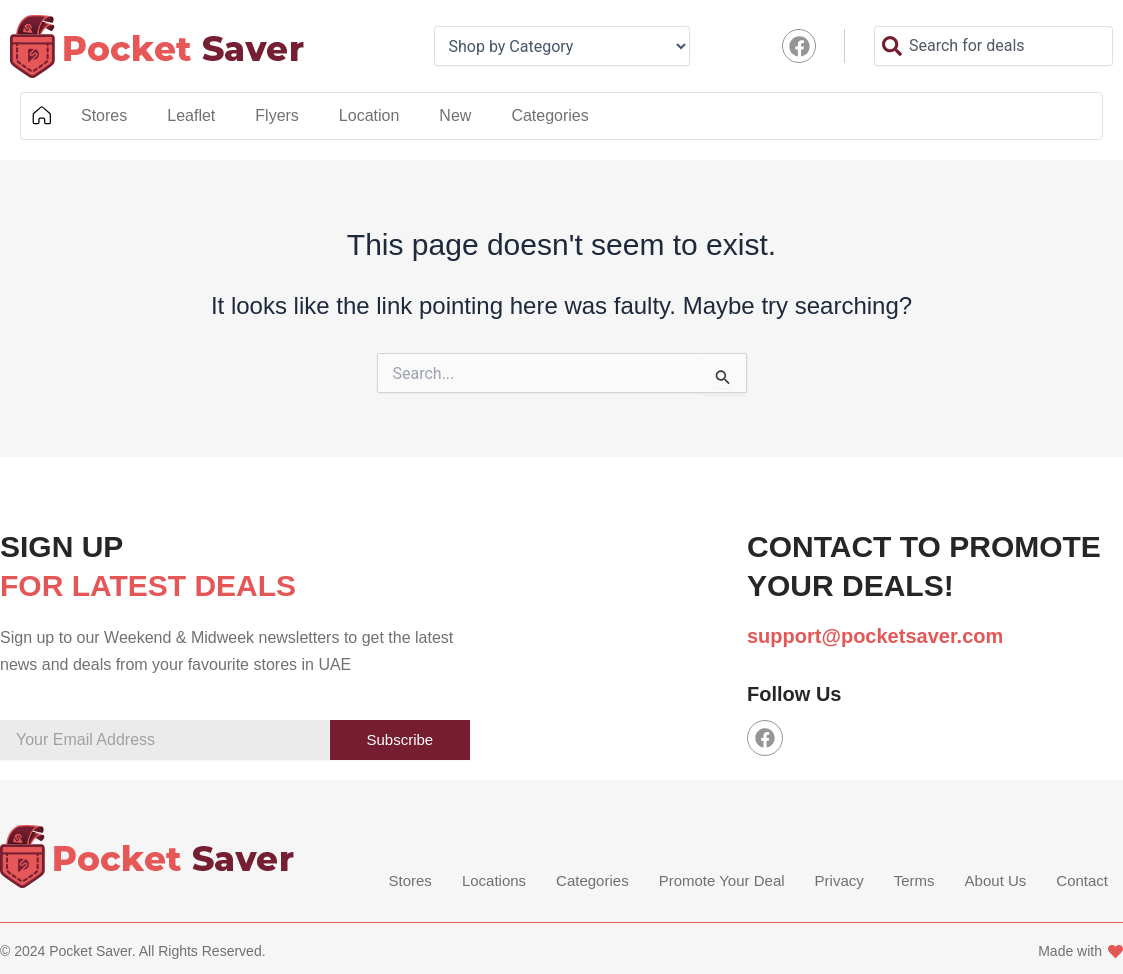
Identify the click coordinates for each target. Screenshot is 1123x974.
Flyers (277, 115)
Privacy (839, 881)
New (455, 115)
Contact (1082, 881)
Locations (494, 881)
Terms (914, 881)
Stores (104, 115)
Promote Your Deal (722, 881)
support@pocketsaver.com (875, 636)
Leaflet (191, 115)
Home (41, 116)
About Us (996, 881)
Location (369, 115)
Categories (549, 115)
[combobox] (993, 46)
